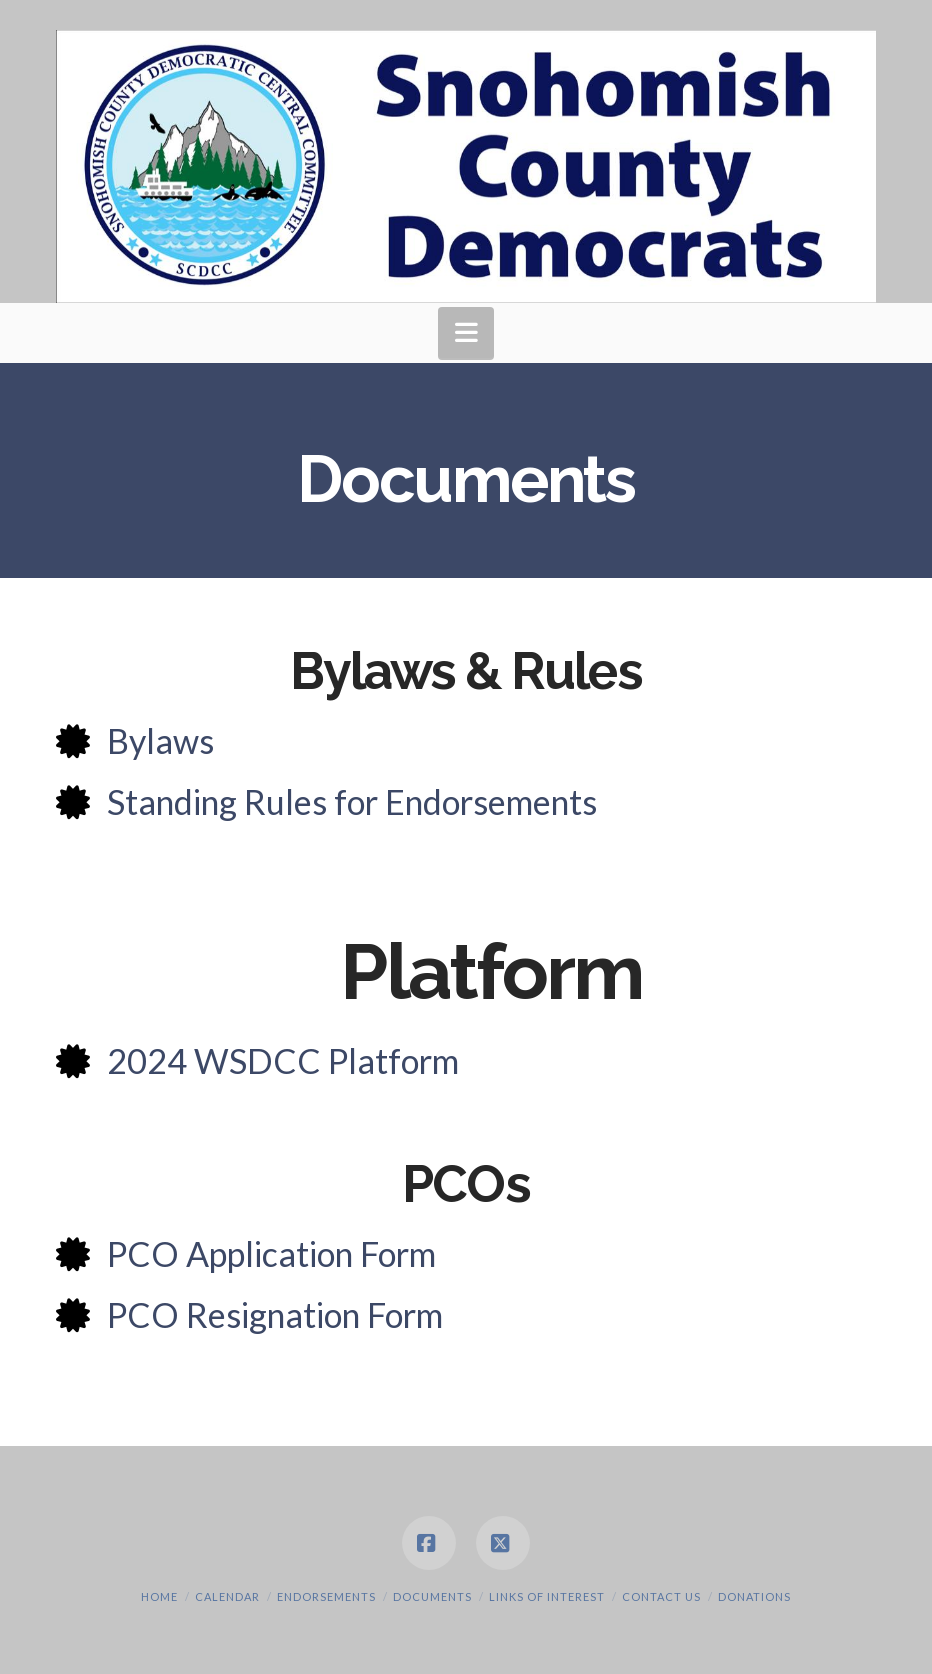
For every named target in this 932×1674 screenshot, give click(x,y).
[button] (466, 332)
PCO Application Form (271, 1253)
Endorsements (326, 1596)
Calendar (227, 1596)
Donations (754, 1596)
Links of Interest (547, 1596)
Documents (432, 1596)
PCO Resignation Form (275, 1314)
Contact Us (661, 1596)
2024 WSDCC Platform (283, 1060)
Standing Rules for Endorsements (352, 801)
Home (159, 1596)
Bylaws (160, 740)
